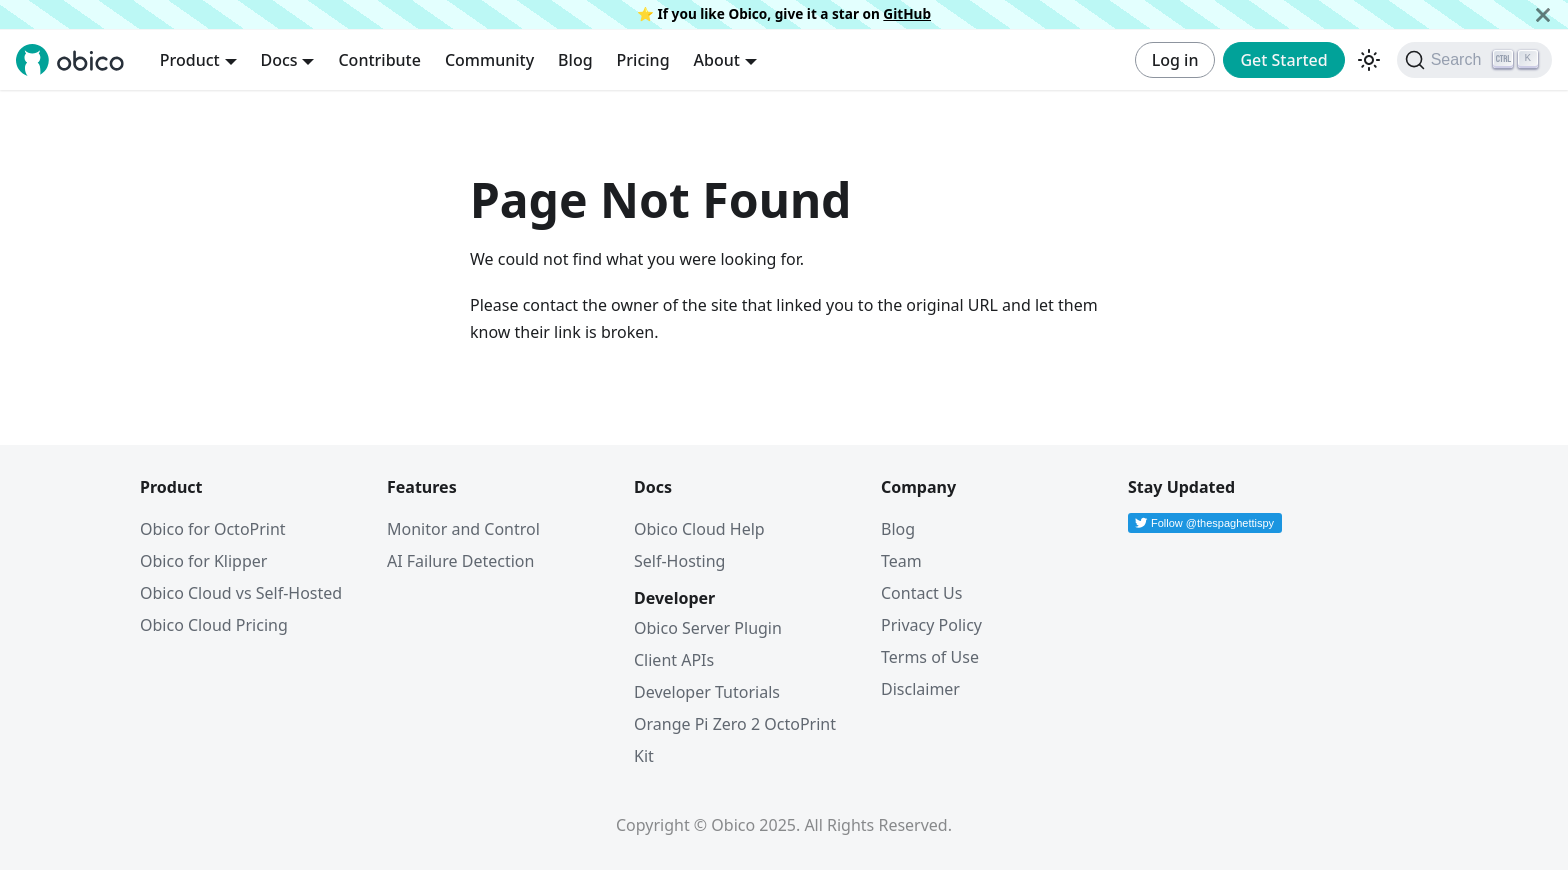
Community (489, 60)
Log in (1175, 60)
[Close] (1543, 14)
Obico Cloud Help (699, 529)
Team (901, 561)
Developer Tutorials (707, 692)
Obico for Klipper (203, 561)
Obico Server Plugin (708, 628)
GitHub (907, 13)
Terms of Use (930, 657)
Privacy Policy (931, 625)
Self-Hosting (679, 561)
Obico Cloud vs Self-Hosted (241, 593)
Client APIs (674, 660)
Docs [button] (279, 60)
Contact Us (921, 593)
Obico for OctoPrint (213, 529)
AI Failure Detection (460, 561)
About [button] (717, 60)
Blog (575, 60)
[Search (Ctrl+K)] (1474, 60)
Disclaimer (920, 689)
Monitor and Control (463, 529)
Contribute (379, 60)
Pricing (643, 60)
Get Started (1283, 60)
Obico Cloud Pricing (214, 625)
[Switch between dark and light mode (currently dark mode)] (1369, 60)
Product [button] (190, 60)
